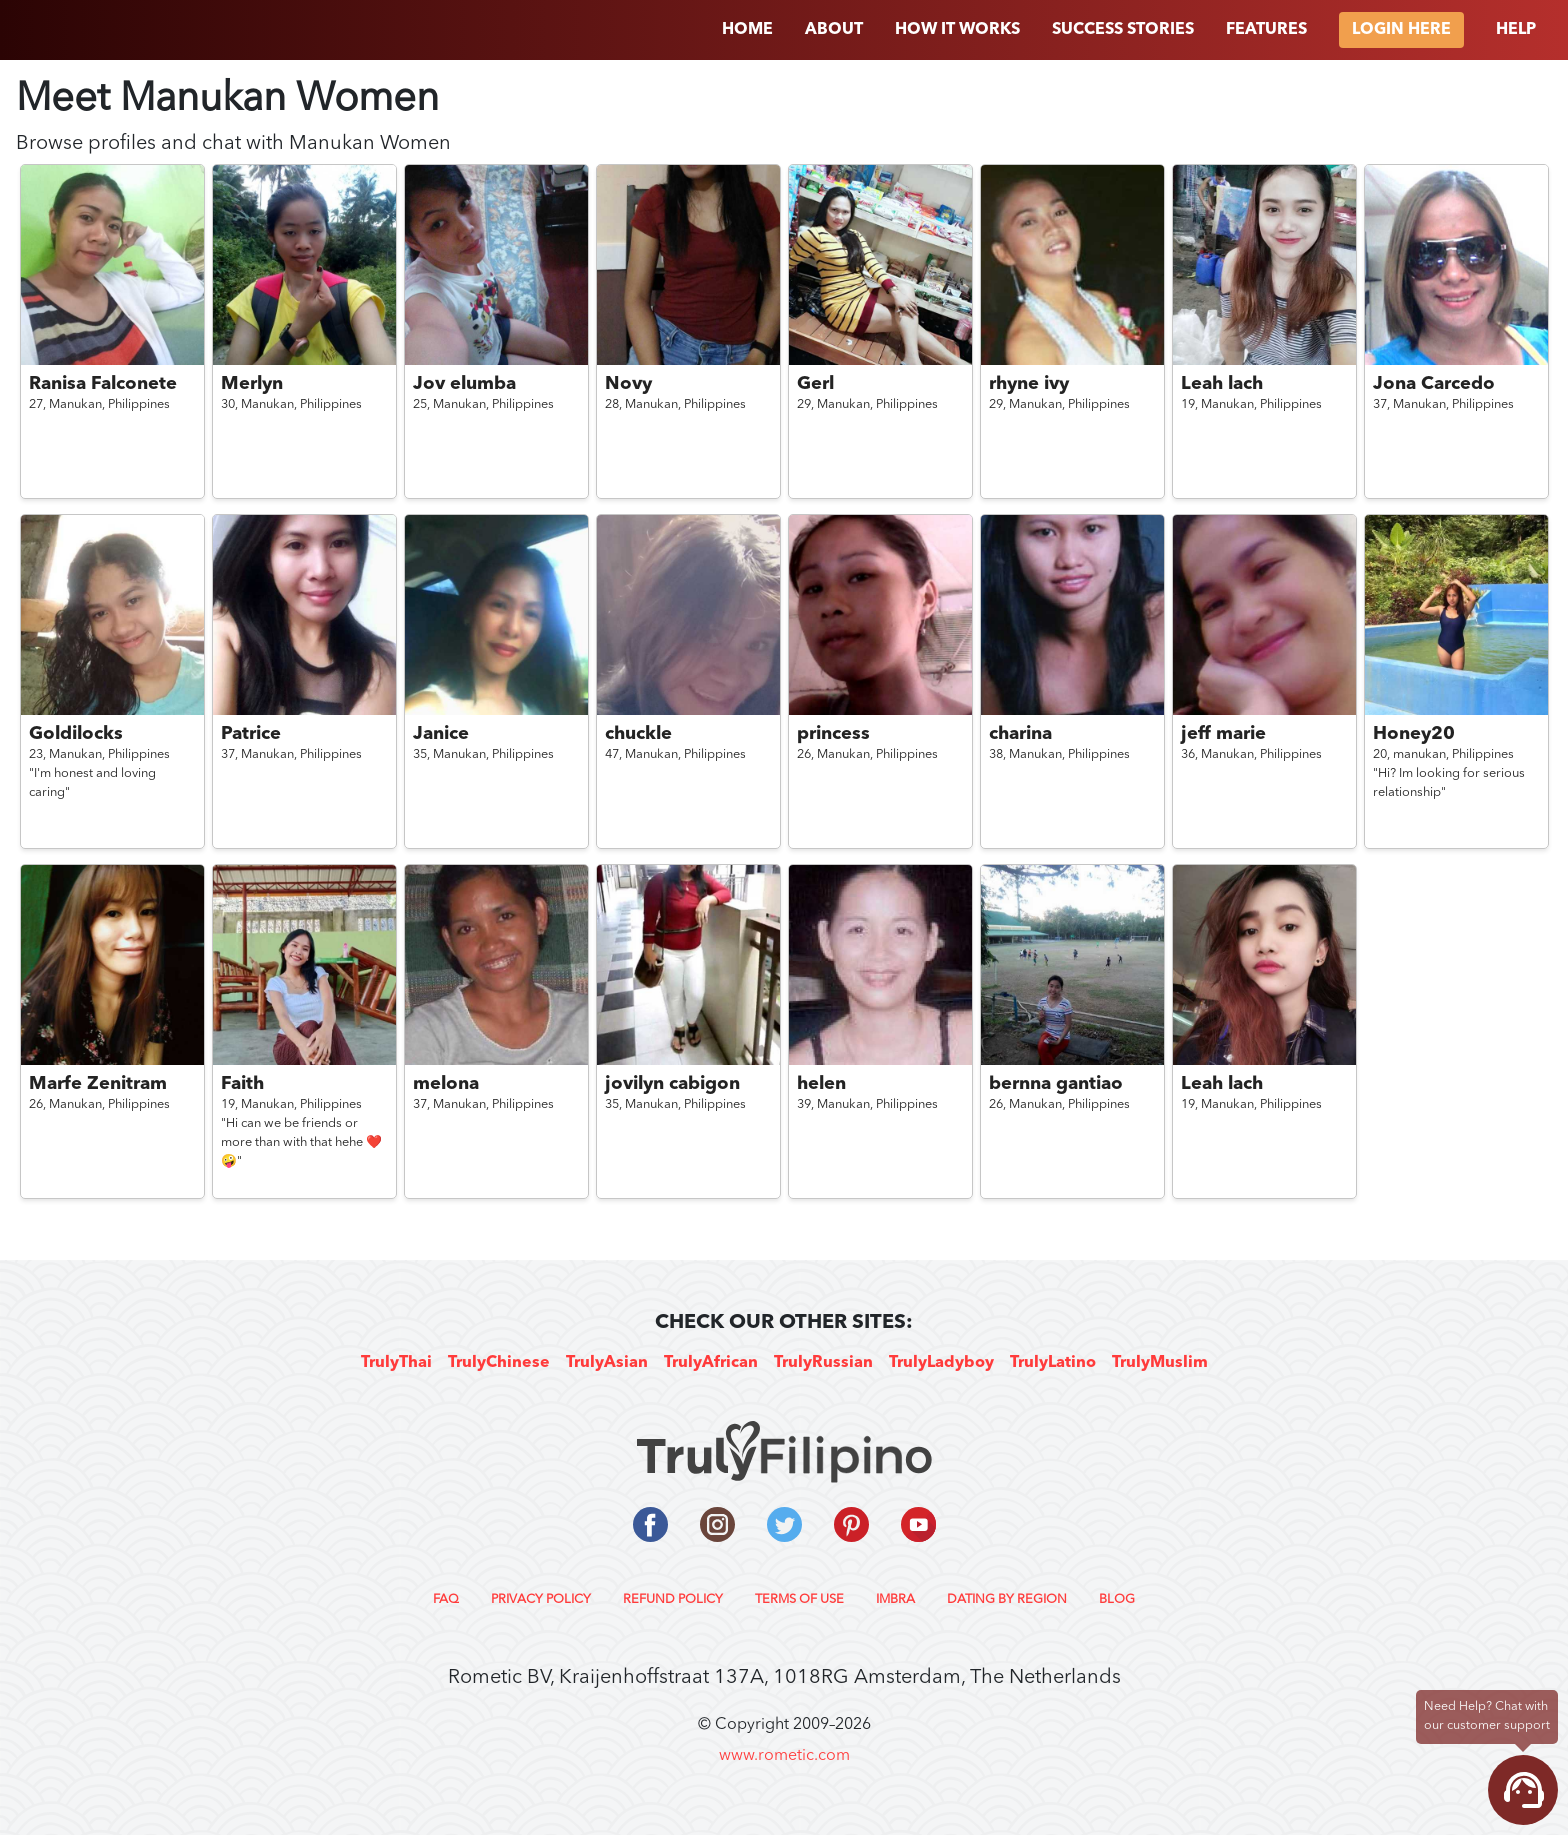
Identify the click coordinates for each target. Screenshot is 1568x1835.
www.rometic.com (784, 1756)
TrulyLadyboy (941, 1363)
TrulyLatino (1053, 1363)
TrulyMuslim (1160, 1363)
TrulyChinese (499, 1363)
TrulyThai (396, 1363)
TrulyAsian (607, 1363)
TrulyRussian (823, 1363)
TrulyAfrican (711, 1363)
